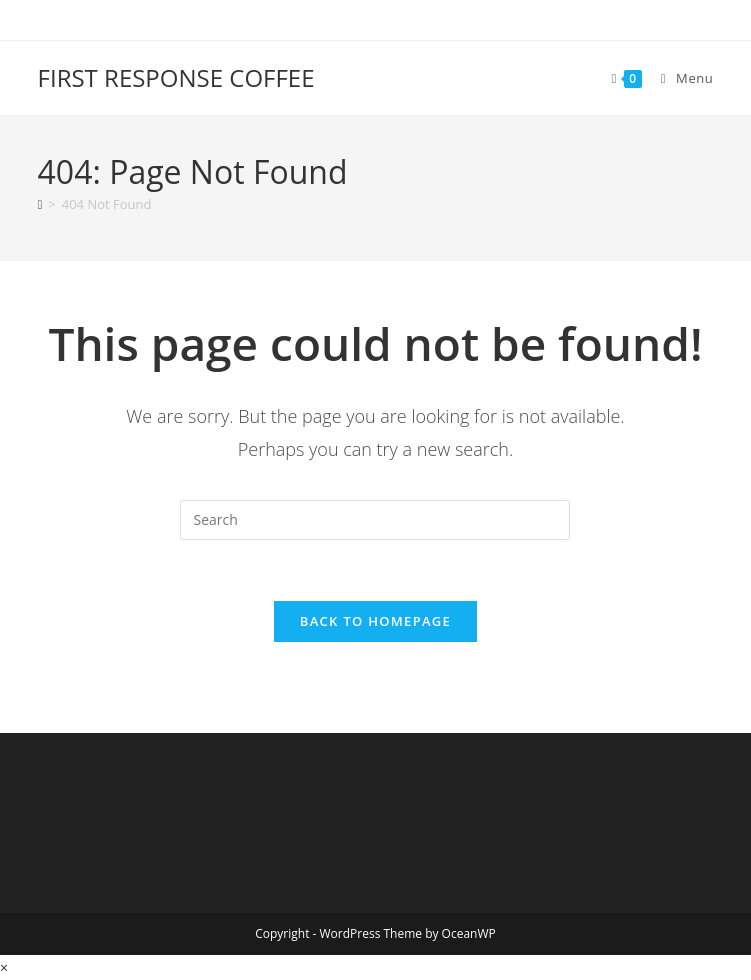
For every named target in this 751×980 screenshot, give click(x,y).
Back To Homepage (375, 621)
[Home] (40, 204)
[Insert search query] (375, 520)
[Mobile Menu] (680, 78)
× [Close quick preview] (4, 967)
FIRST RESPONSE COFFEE (176, 77)
